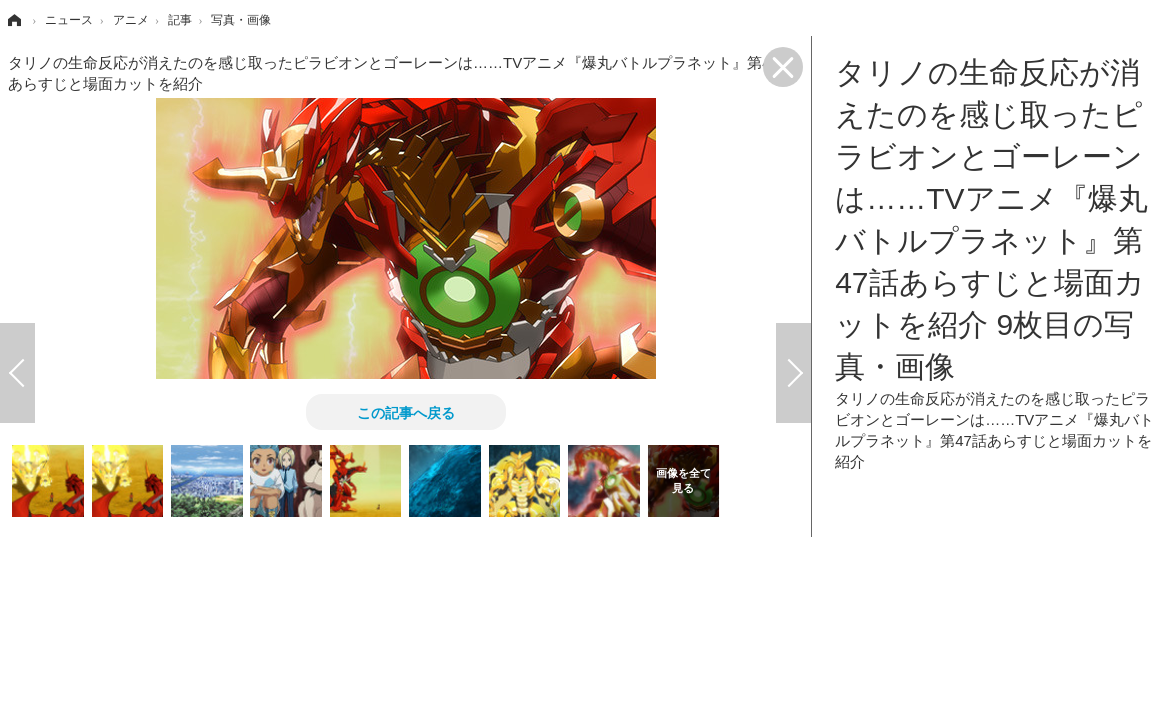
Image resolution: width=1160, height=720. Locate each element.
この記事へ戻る (406, 412)
